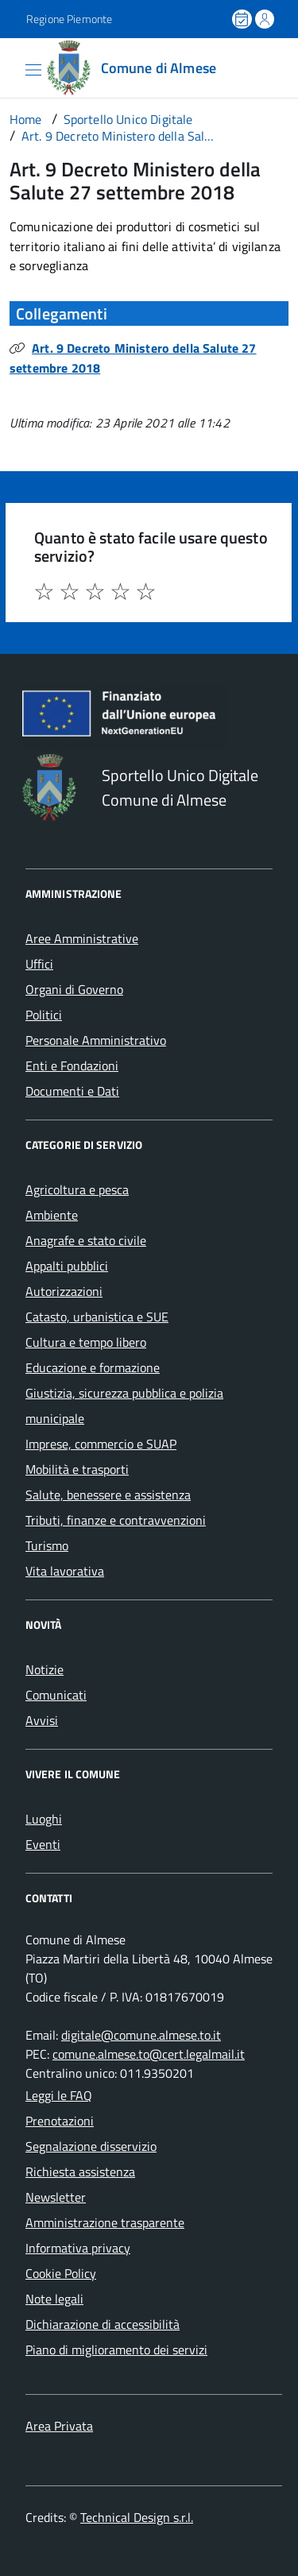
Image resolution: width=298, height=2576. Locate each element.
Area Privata (59, 2425)
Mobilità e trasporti (77, 1469)
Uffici (39, 963)
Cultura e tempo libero (85, 1342)
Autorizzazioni (64, 1291)
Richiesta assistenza (80, 2171)
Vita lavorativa (64, 1570)
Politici (43, 1014)
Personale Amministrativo (95, 1040)
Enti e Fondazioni (71, 1065)
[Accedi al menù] (12, 67)
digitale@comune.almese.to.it (141, 2034)
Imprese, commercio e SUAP (100, 1443)
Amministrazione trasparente (104, 2222)
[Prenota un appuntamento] (243, 19)
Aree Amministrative (81, 938)
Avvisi (41, 1720)
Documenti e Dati (72, 1090)
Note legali (54, 2298)
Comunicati (56, 1694)
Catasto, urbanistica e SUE (96, 1316)
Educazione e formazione (92, 1367)
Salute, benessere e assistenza (108, 1494)
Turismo (46, 1545)
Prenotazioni (59, 2120)
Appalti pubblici (66, 1265)
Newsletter (55, 2197)
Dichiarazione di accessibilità (102, 2324)
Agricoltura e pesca (77, 1189)
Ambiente (51, 1214)
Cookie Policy (60, 2273)
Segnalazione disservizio (91, 2146)
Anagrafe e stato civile (85, 1240)
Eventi (42, 1844)
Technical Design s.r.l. (136, 2517)
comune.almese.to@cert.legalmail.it (148, 2054)
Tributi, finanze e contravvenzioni (115, 1520)
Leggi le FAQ (58, 2095)
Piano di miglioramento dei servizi (116, 2349)
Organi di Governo (74, 989)
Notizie (44, 1669)
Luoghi (43, 1818)
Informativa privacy (77, 2247)
